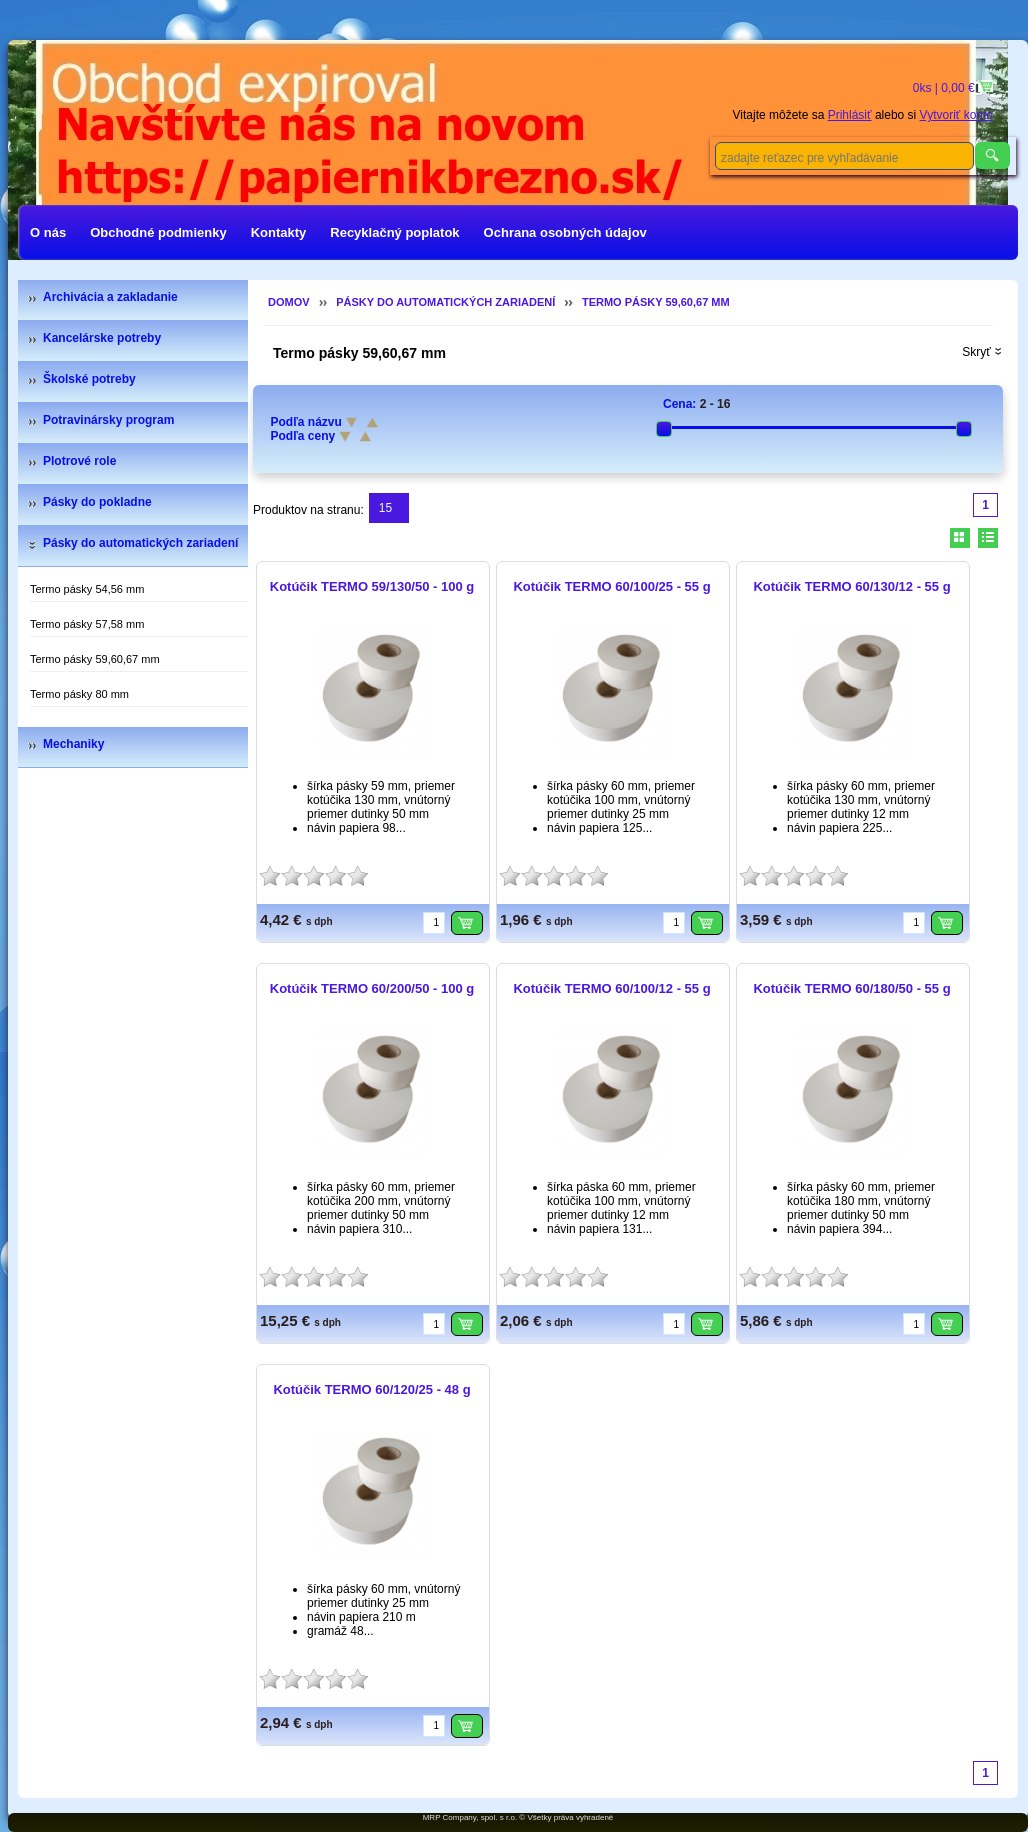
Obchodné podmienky (158, 232)
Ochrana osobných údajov (565, 232)
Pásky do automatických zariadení (140, 543)
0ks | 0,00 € (945, 88)
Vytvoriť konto (956, 115)
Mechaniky (73, 744)
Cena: (679, 404)
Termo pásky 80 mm (79, 694)
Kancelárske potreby (102, 338)
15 (385, 508)
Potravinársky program (108, 420)
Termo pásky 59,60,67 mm (95, 659)
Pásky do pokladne (97, 502)
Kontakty (279, 232)
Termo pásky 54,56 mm (87, 589)
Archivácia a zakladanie (110, 297)
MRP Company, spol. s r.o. (470, 1817)
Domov (289, 302)
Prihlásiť (850, 115)
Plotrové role (79, 461)
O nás (48, 232)
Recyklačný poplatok (394, 232)
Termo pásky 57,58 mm (87, 624)
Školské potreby (89, 379)
